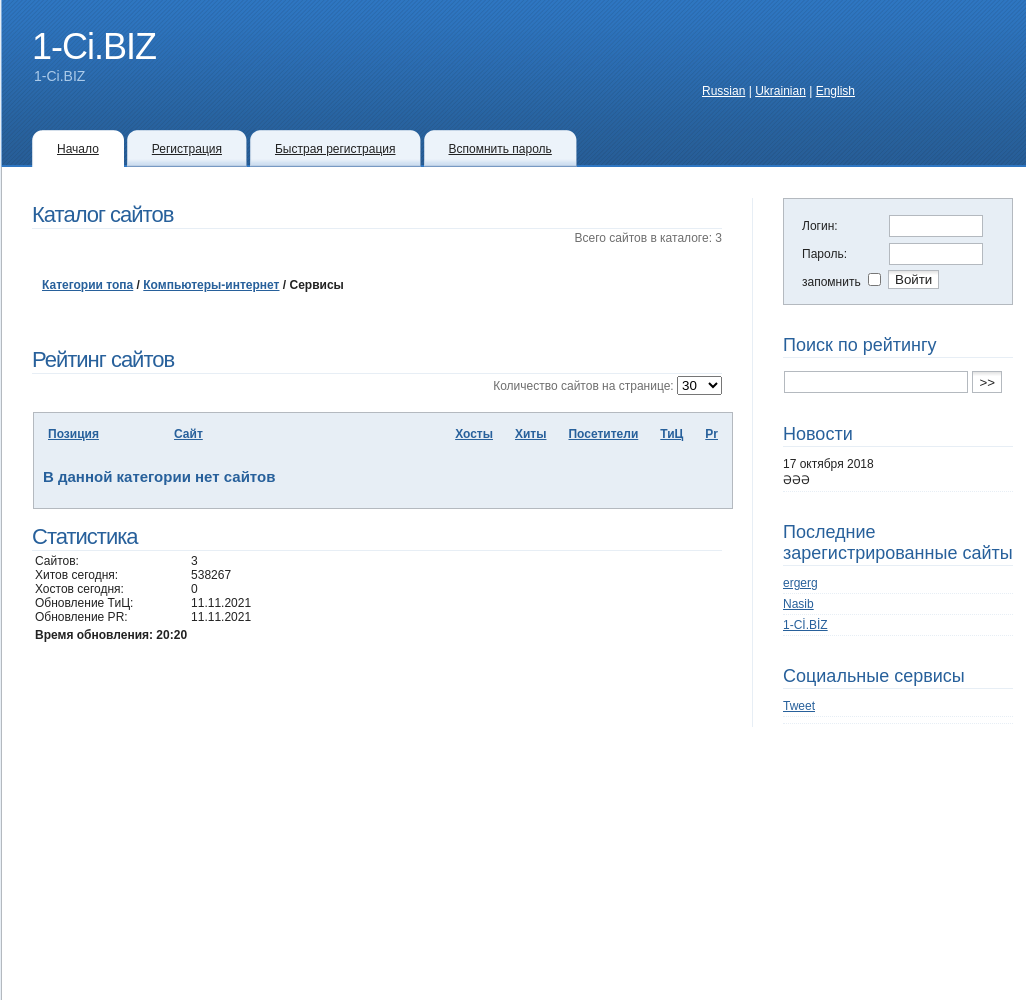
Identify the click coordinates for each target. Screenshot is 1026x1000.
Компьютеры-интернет (211, 285)
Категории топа (87, 285)
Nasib (798, 604)
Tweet (799, 706)
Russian (723, 91)
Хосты (474, 434)
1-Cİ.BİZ (805, 625)
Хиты (531, 434)
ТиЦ (671, 434)
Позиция (73, 434)
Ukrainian (780, 91)
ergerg (800, 583)
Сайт (188, 434)
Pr (711, 434)
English (835, 91)
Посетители (603, 434)
